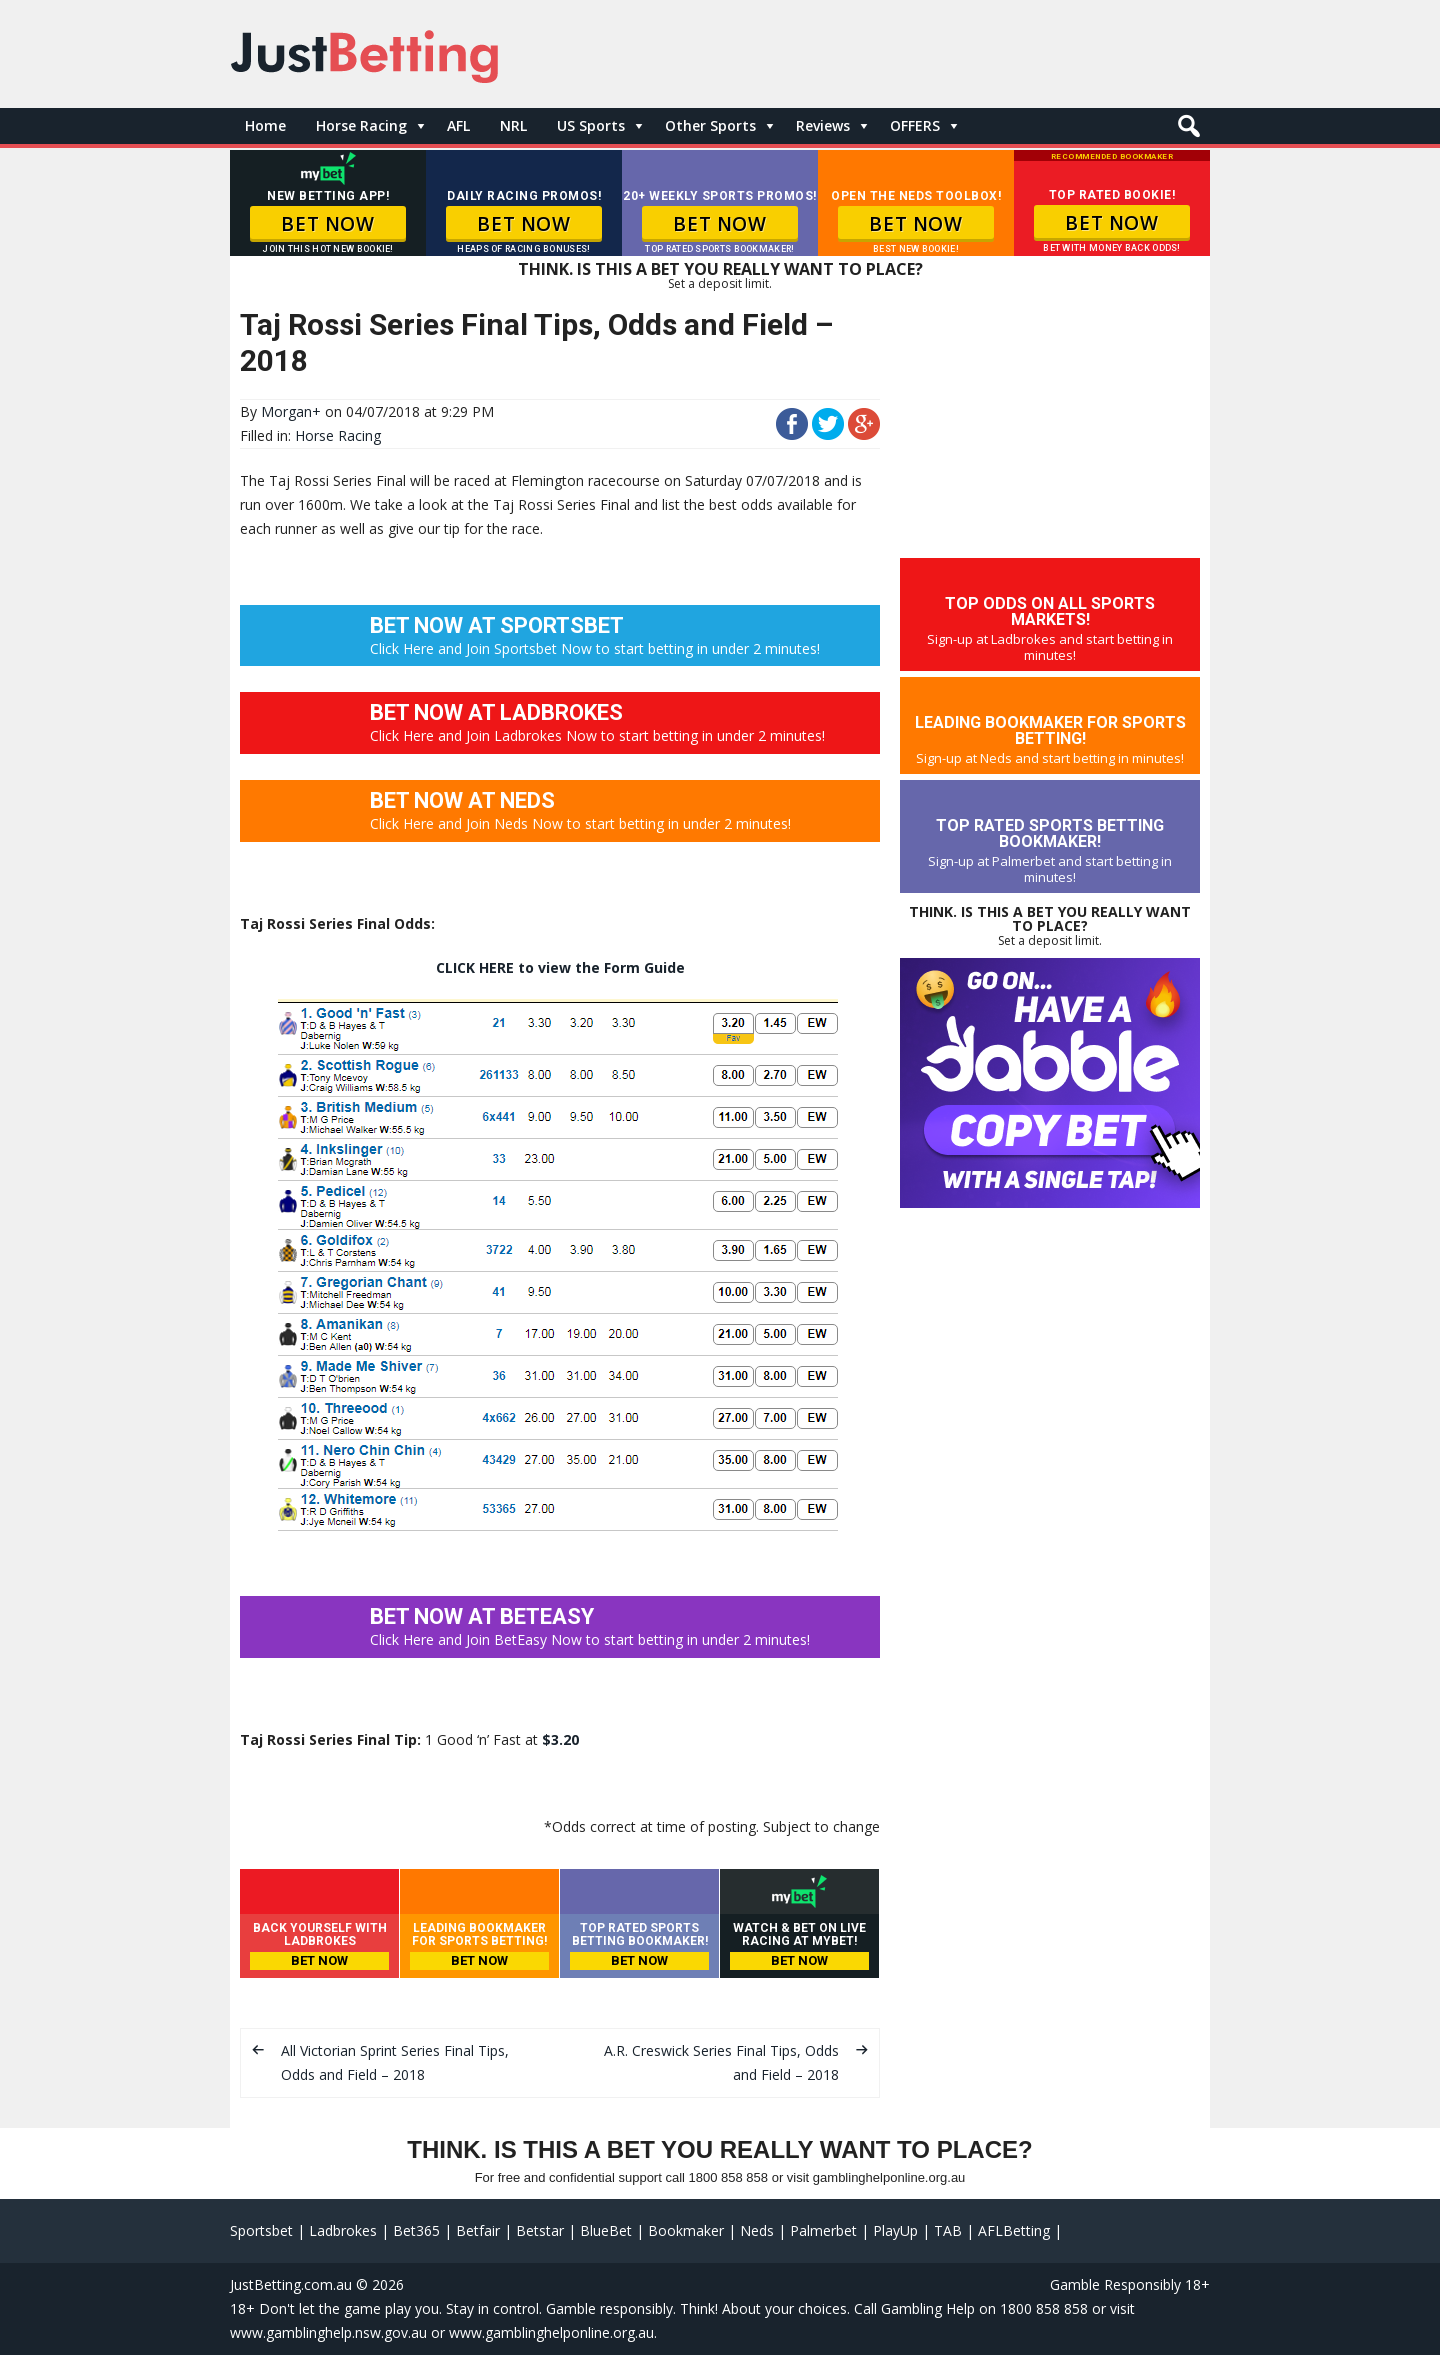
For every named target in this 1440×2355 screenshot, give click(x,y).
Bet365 (416, 2230)
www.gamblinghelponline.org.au (551, 2332)
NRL (513, 125)
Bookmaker (686, 2230)
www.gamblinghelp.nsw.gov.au (328, 2332)
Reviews (823, 125)
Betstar (540, 2230)
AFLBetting (1014, 2230)
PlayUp (895, 2230)
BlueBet (606, 2230)
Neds (757, 2230)
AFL (458, 125)
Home (265, 125)
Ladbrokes (343, 2230)
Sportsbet (261, 2230)
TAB (948, 2230)
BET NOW (327, 224)
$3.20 (560, 1739)
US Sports (591, 125)
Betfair (478, 2230)
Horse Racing (361, 125)
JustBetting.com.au (291, 2284)
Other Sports (710, 125)
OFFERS (915, 125)
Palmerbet (823, 2230)
